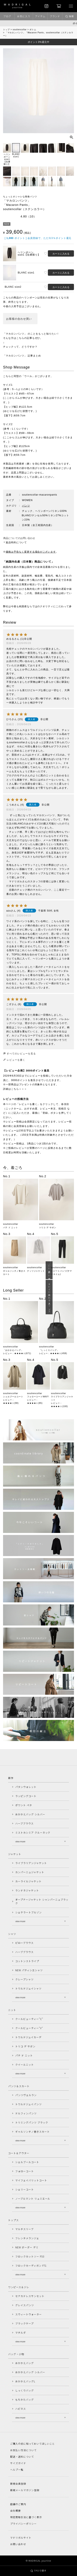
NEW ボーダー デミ (26, 2247)
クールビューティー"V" (29, 2028)
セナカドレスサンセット (29, 2296)
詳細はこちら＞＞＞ (15, 1089)
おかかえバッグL (25, 2381)
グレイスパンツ (24, 2305)
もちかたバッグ (24, 2399)
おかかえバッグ (24, 2363)
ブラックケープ (24, 2323)
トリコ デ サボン (47, 1227)
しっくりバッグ (24, 2390)
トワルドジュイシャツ (28, 1988)
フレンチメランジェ (27, 2238)
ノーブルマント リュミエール (32, 2198)
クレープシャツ (24, 1979)
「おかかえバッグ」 (13, 1350)
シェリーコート (24, 2189)
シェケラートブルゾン (28, 1912)
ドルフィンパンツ (26, 2113)
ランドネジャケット (27, 1890)
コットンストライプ (27, 1961)
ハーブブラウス (24, 1823)
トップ (6, 29)
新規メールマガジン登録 (24, 2490)
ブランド (55, 16)
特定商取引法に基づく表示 (26, 2517)
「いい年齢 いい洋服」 (74, 1270)
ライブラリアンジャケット (31, 1863)
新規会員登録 (18, 2483)
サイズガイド (18, 2463)
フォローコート (24, 2171)
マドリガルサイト (20, 2537)
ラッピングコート (25, 1796)
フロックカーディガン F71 (30, 2265)
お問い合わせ (18, 2544)
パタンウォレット (25, 1787)
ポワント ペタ (23, 1805)
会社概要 (15, 2510)
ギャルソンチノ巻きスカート (32, 2131)
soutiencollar (20, 29)
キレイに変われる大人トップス (74, 1297)
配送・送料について (22, 2456)
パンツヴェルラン (26, 2095)
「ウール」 (28, 376)
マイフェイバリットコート (31, 2180)
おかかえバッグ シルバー (30, 1814)
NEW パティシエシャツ (29, 1970)
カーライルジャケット (28, 1881)
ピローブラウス (24, 1942)
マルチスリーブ (24, 2229)
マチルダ (20, 2332)
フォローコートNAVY (38, 1396)
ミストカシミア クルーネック (32, 1832)
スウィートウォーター (28, 2314)
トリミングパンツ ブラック (31, 2122)
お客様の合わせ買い (19, 318)
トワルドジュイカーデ (28, 2037)
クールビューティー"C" (29, 2019)
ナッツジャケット (36, 1271)
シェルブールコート (13, 1396)
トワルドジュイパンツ (28, 2104)
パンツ (26, 505)
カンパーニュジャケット (29, 1872)
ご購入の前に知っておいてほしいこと (32, 2443)
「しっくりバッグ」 (49, 1350)
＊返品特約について (15, 542)
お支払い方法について (23, 2450)
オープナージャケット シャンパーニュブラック (41, 1901)
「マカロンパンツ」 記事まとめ (22, 355)
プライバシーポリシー (23, 2523)
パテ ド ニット (10, 1227)
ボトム (33, 29)
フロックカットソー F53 (29, 2256)
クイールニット (24, 2064)
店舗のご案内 (18, 2504)
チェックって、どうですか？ (20, 346)
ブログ (7, 16)
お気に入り (23, 16)
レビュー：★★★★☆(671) (17, 1353)
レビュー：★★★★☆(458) (53, 1353)
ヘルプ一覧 (16, 2469)
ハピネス (20, 2408)
